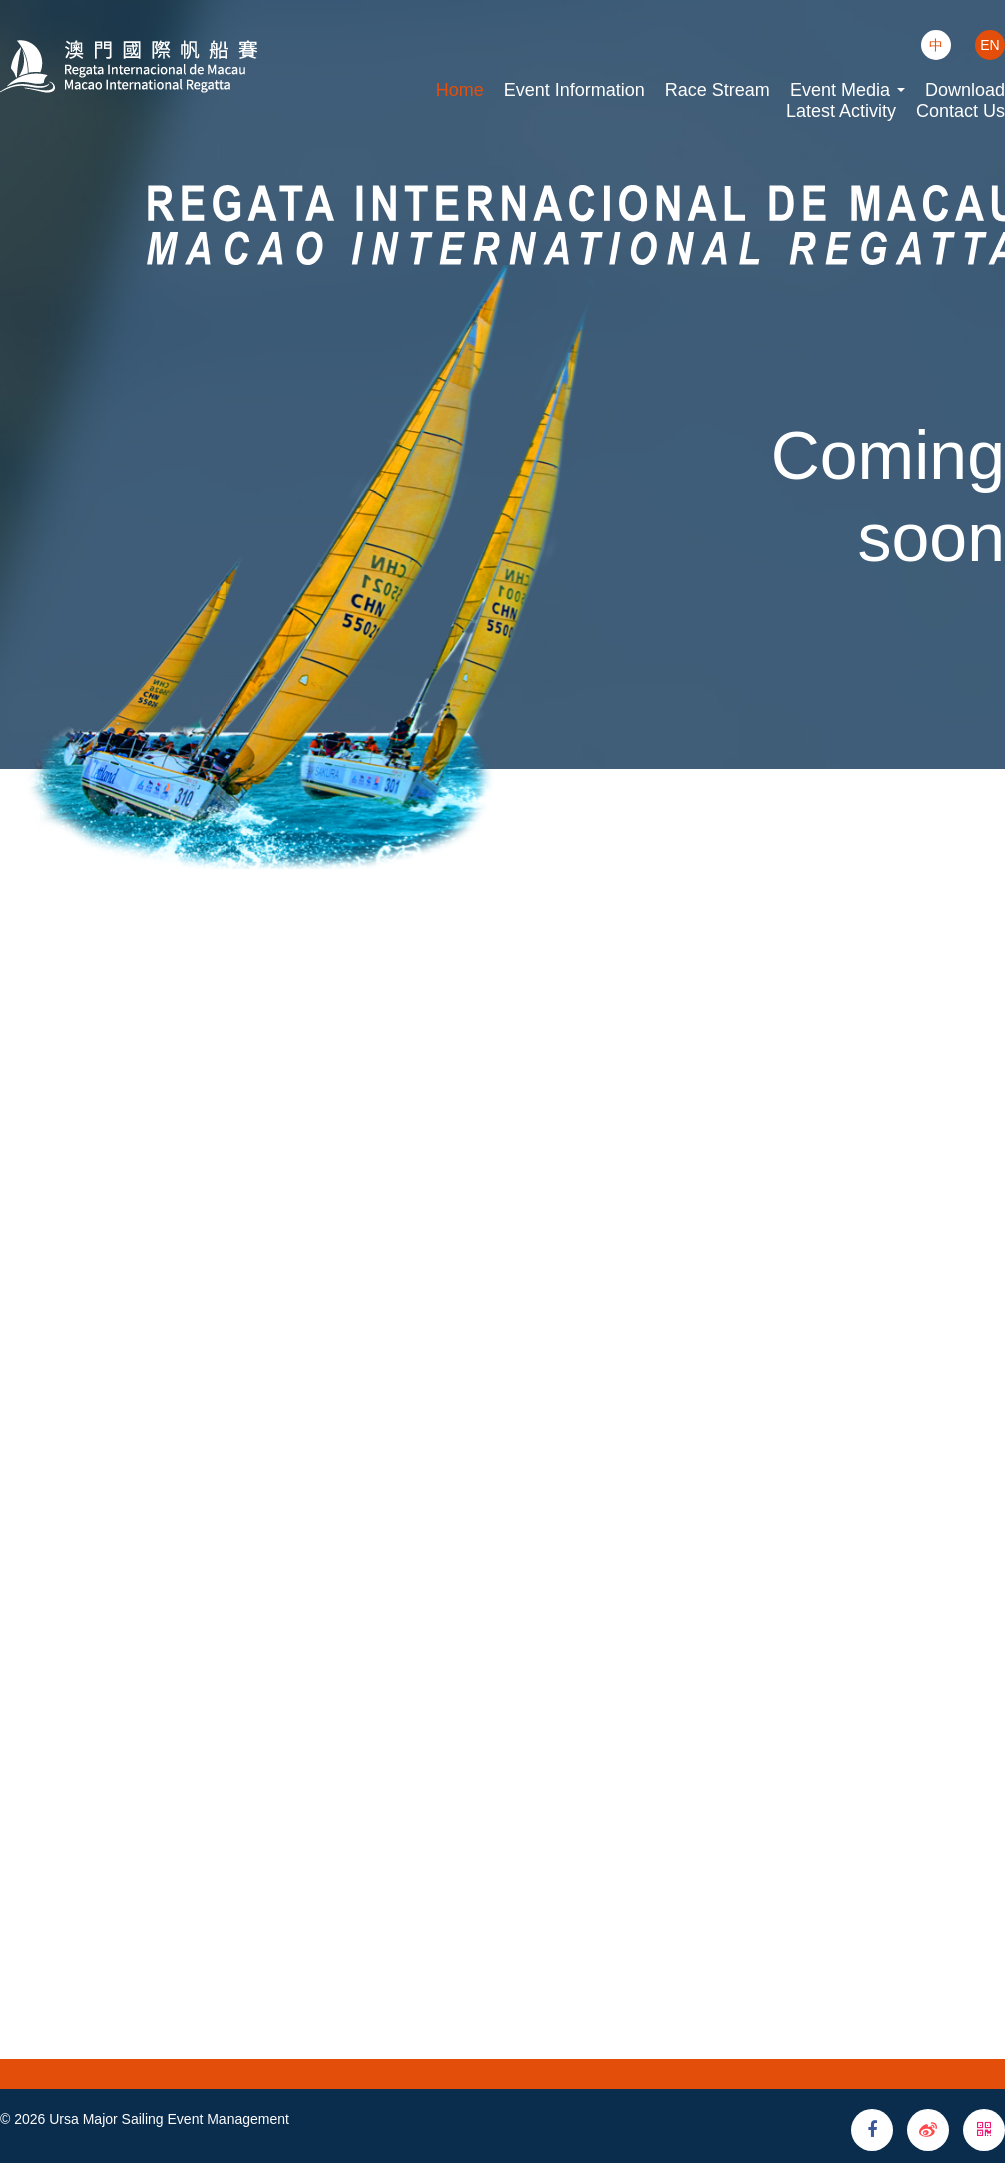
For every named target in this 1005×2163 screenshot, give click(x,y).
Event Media (847, 90)
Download (965, 90)
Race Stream (717, 90)
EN (989, 45)
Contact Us (960, 111)
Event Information (574, 90)
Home (460, 90)
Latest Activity (841, 111)
